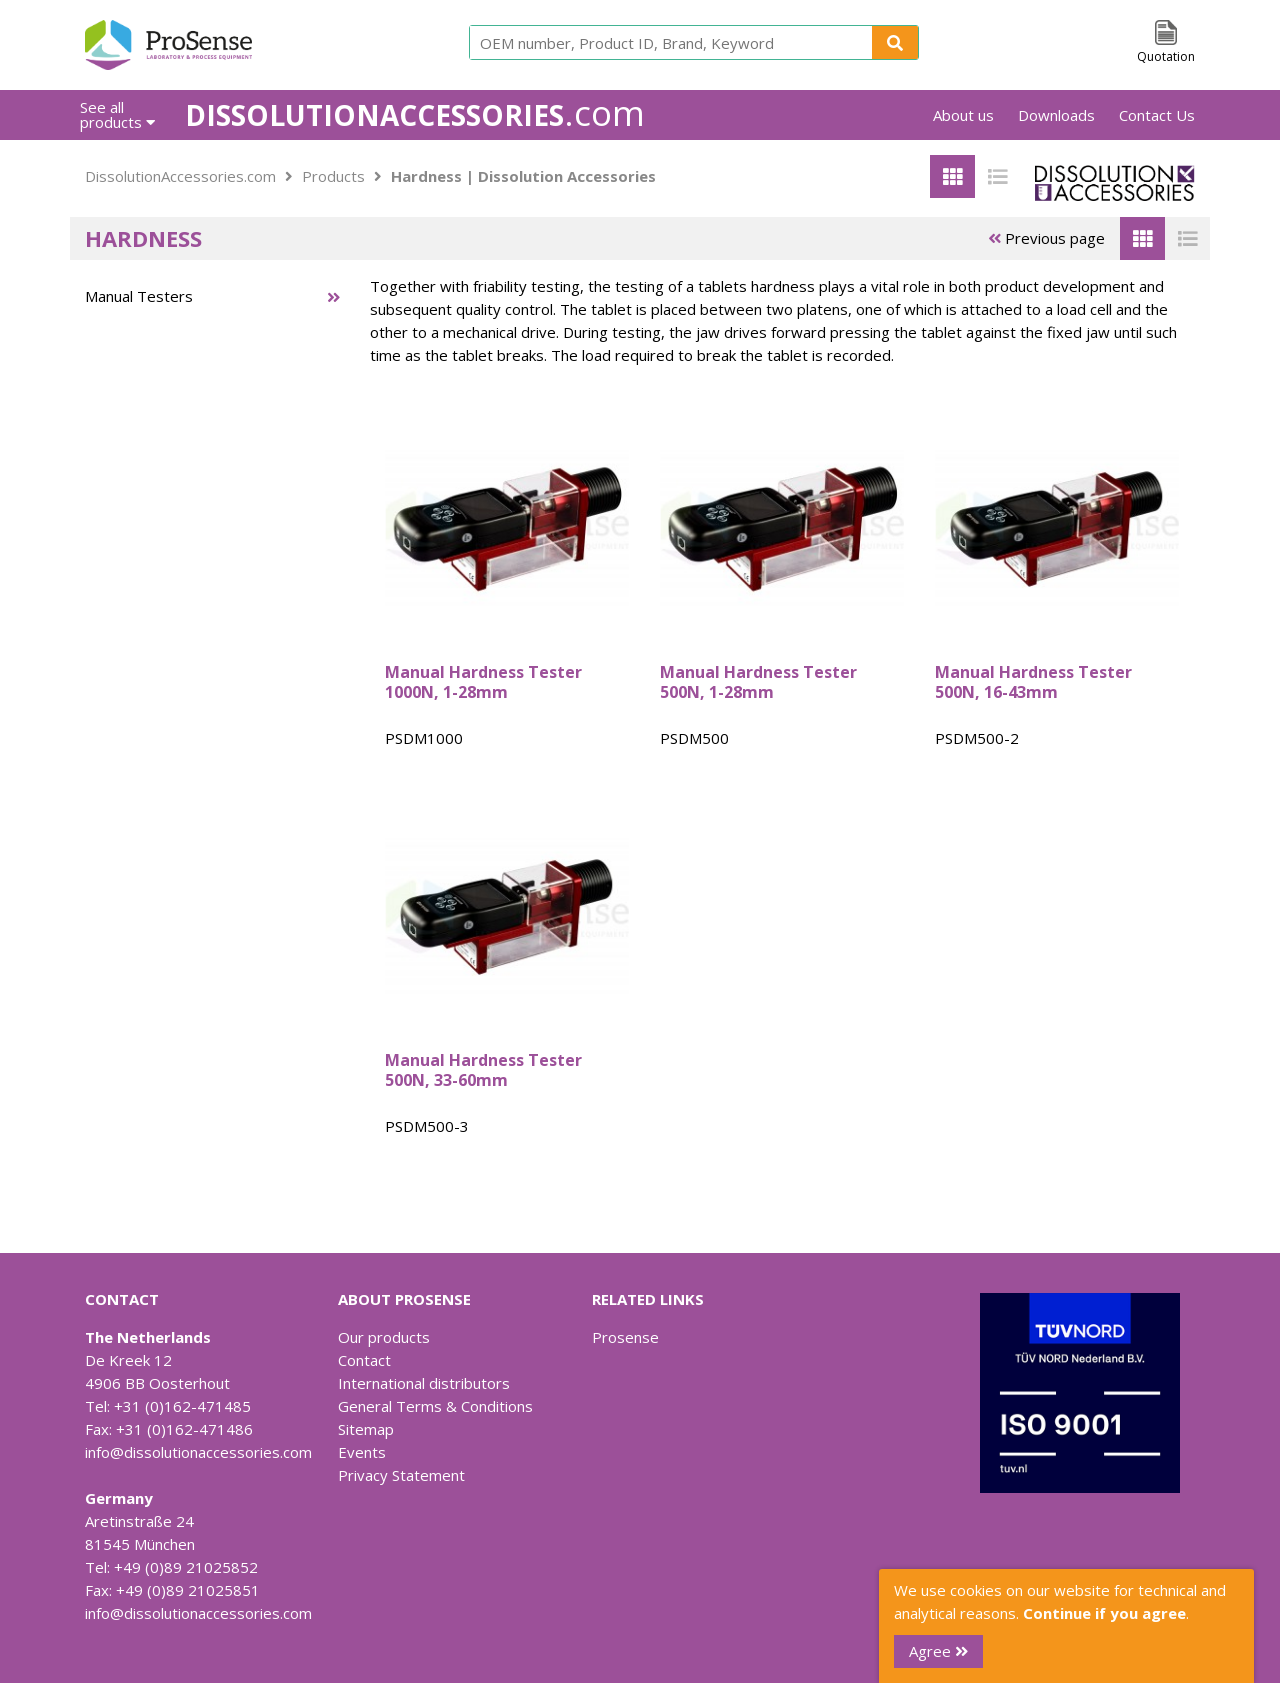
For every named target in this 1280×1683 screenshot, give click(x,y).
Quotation (1166, 56)
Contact (364, 1360)
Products (333, 176)
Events (362, 1452)
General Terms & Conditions (435, 1406)
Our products (384, 1337)
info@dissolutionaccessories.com (198, 1452)
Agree (938, 1651)
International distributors (424, 1383)
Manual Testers (139, 296)
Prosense (625, 1337)
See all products (117, 114)
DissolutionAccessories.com (180, 176)
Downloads (1056, 115)
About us (963, 115)
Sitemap (366, 1429)
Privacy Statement (401, 1475)
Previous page (1046, 238)
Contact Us (1157, 115)
